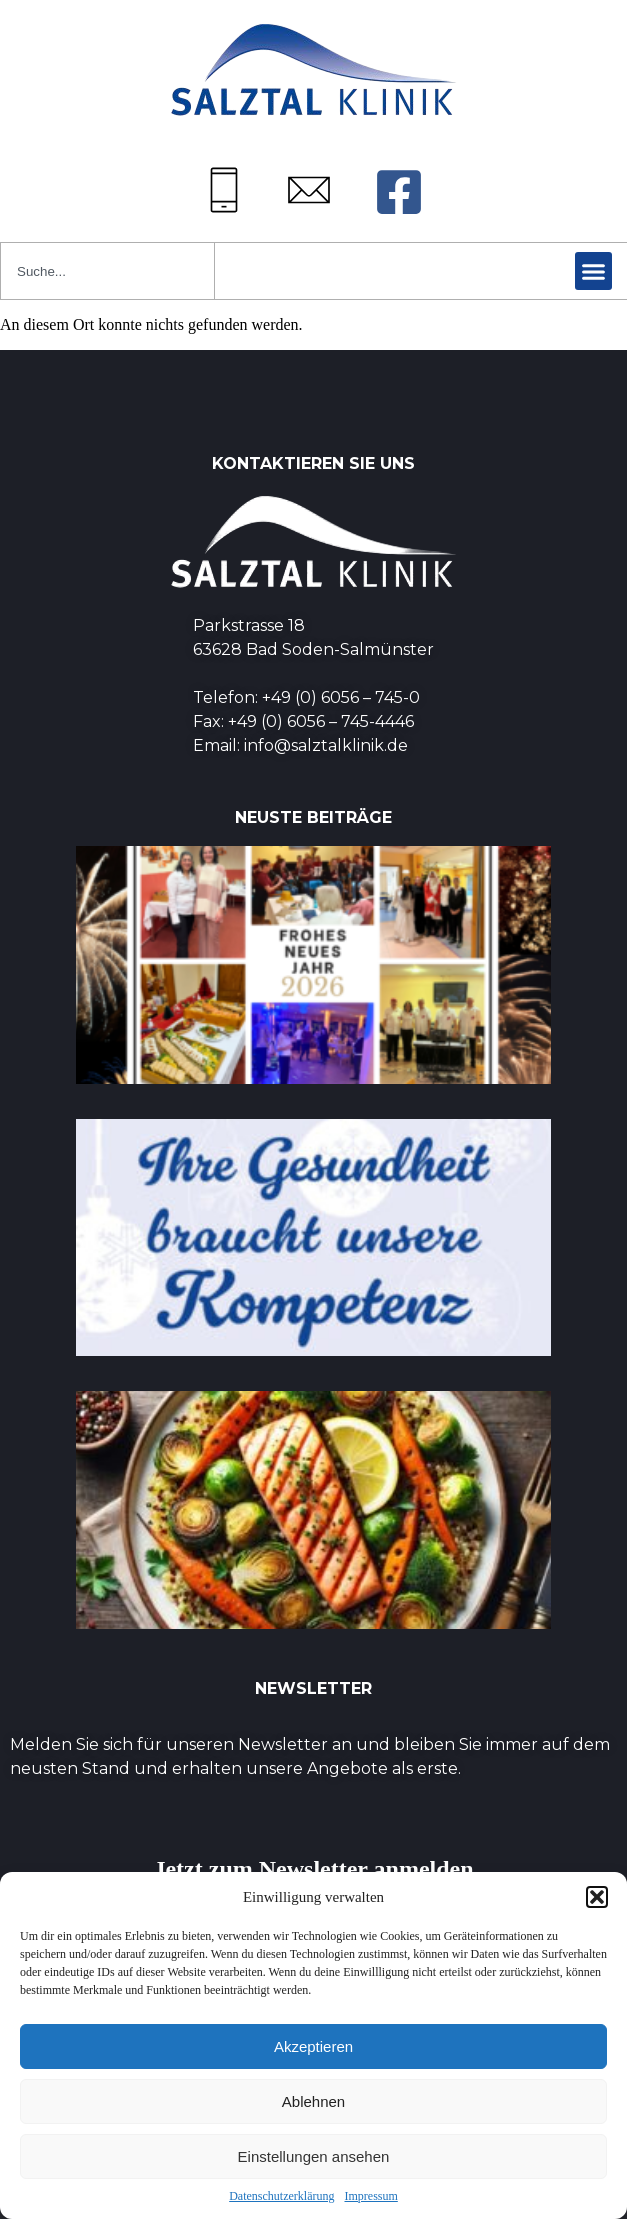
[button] (597, 1897)
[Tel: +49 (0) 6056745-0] (224, 190)
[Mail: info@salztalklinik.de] (309, 190)
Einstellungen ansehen (314, 2156)
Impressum (370, 2196)
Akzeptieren (313, 2046)
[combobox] (107, 271)
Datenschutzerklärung (281, 2196)
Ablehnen (313, 2101)
